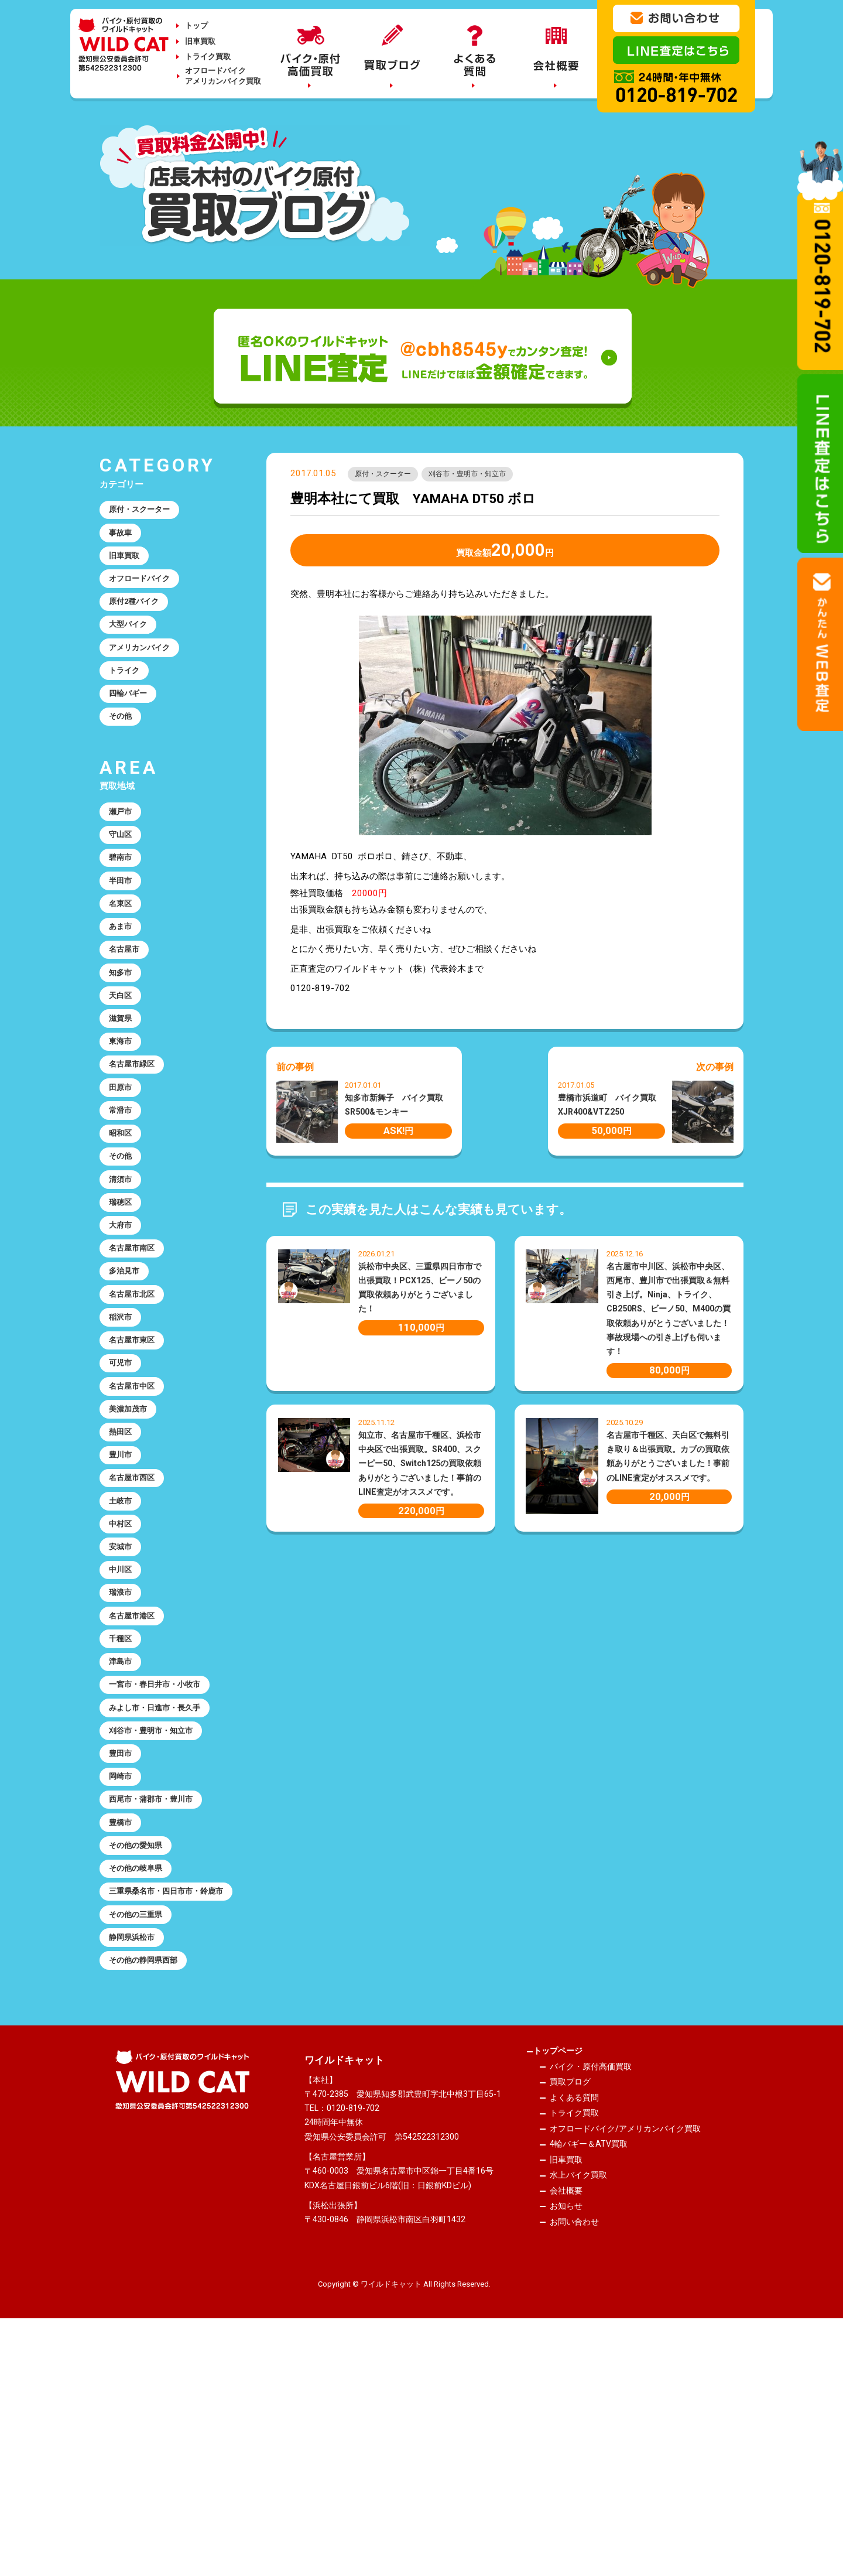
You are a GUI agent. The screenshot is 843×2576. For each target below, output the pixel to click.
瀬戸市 (123, 850)
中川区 (123, 1729)
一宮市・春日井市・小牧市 (162, 1862)
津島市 (123, 1835)
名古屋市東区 (136, 1463)
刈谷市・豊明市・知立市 (487, 475)
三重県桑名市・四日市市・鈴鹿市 (167, 2109)
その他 (123, 751)
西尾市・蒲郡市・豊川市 (158, 1995)
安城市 (123, 1702)
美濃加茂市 (132, 1543)
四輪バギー (132, 724)
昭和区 (123, 1223)
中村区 (123, 1675)
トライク (127, 698)
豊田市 (123, 1942)
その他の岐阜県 (141, 2075)
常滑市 (123, 1196)
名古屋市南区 (136, 1356)
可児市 (123, 1489)
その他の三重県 (141, 2143)
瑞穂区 (123, 1303)
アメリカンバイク (145, 671)
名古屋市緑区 (136, 1143)
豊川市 (123, 1596)
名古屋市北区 (136, 1410)
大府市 (123, 1329)
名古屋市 (127, 1010)
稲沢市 (123, 1436)
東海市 (123, 1116)
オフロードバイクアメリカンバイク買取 (223, 76)
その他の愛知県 (141, 2049)
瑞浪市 (123, 1756)
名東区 (123, 957)
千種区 (123, 1809)
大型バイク (132, 645)
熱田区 (123, 1569)
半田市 (123, 930)
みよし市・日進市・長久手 (162, 1889)
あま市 (123, 983)
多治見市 (127, 1383)
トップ (196, 25)
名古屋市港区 (136, 1782)
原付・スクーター (389, 475)
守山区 (123, 877)
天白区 (123, 1063)
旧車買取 (200, 41)
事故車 (123, 538)
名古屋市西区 (136, 1622)
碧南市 (123, 903)
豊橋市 (123, 2022)
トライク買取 (208, 56)
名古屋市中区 (136, 1516)
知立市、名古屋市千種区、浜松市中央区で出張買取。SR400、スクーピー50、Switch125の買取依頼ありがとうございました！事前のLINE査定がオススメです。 (419, 1466)
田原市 (123, 1169)
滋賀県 (123, 1090)
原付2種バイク (139, 618)
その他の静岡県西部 (149, 2196)
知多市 (123, 1036)
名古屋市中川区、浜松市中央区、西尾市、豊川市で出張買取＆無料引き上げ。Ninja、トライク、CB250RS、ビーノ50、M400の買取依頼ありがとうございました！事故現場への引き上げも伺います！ (668, 1312)
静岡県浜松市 (136, 2169)
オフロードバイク (145, 591)
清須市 (123, 1276)
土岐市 (123, 1649)
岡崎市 (123, 1968)
